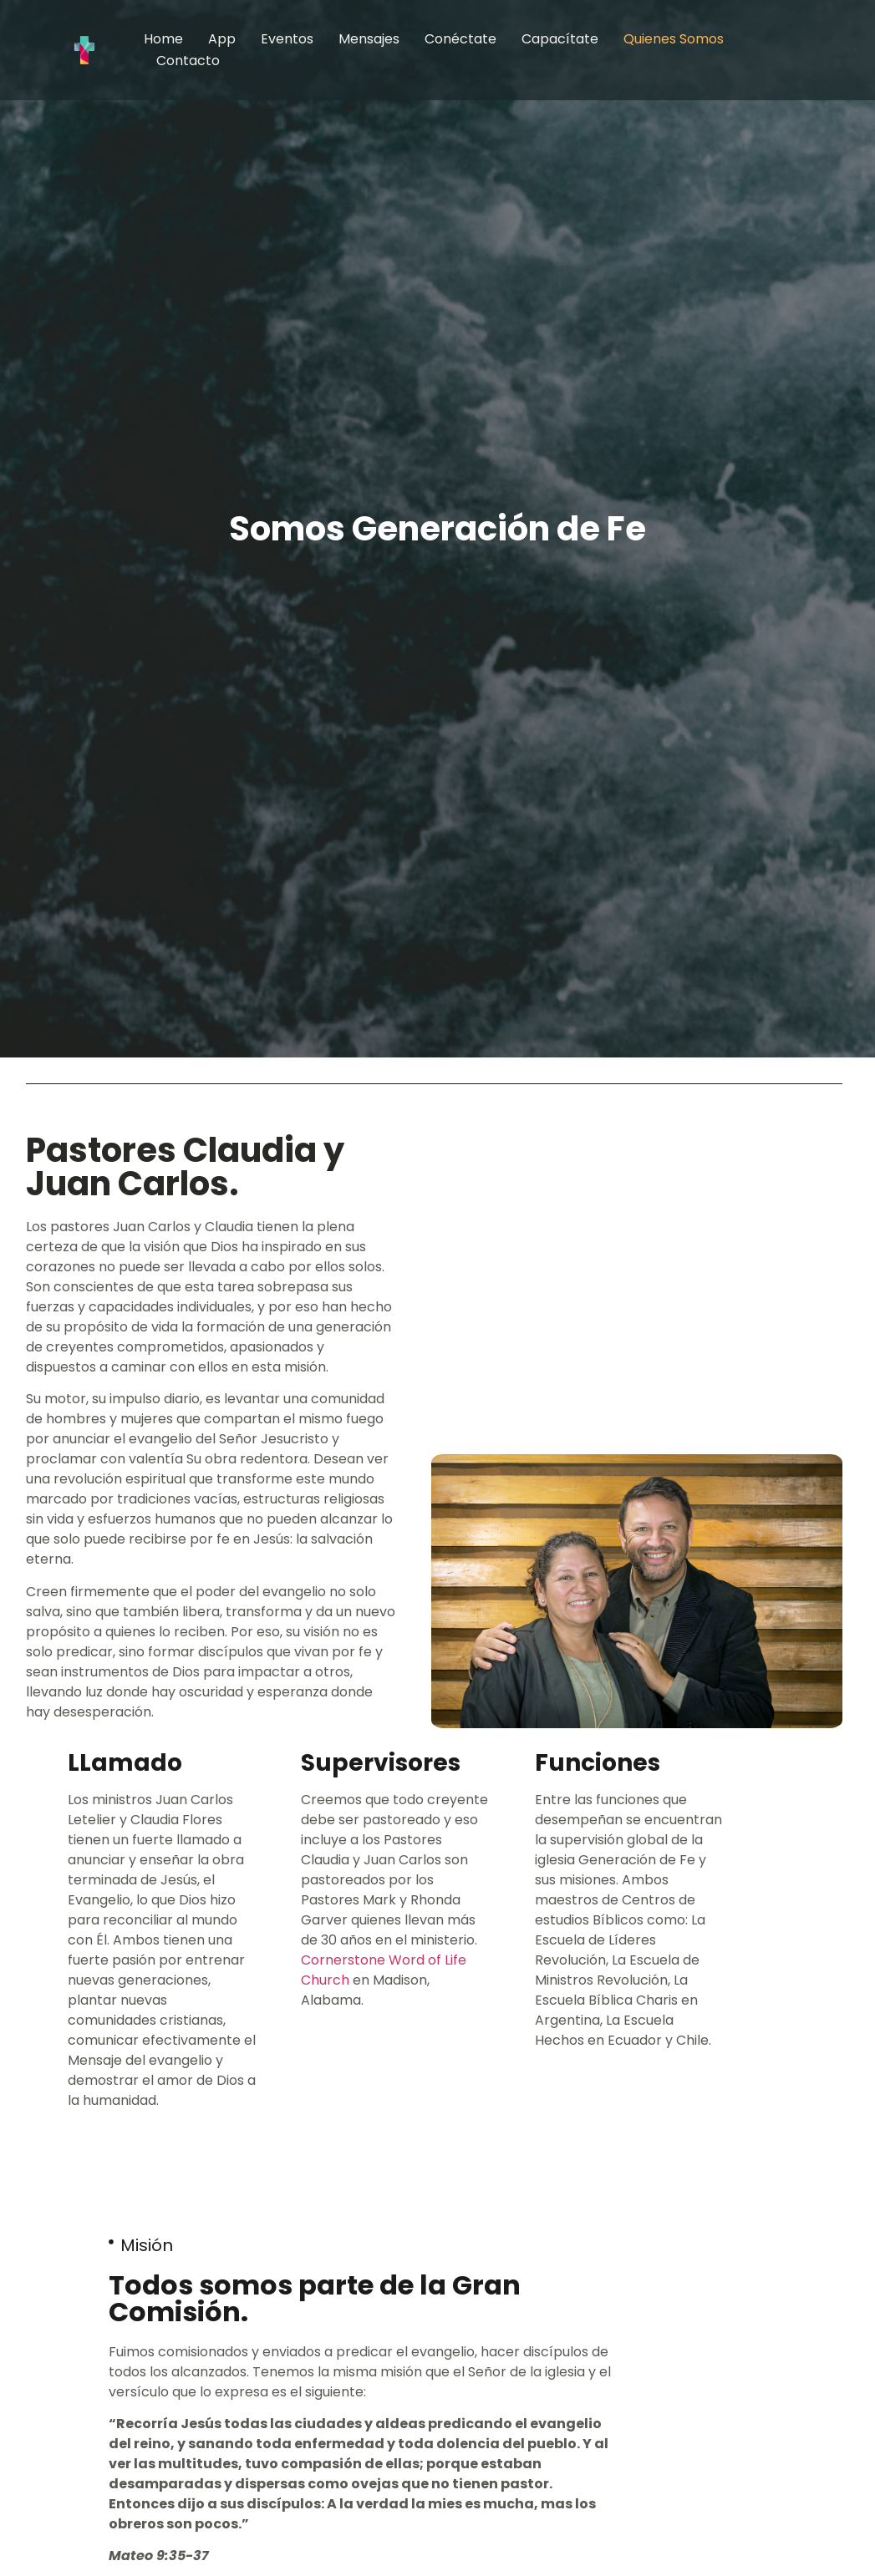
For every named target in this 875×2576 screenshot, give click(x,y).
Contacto (188, 60)
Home (163, 38)
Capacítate (559, 38)
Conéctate (460, 38)
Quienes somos (673, 38)
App (222, 38)
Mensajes (368, 38)
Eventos (287, 38)
